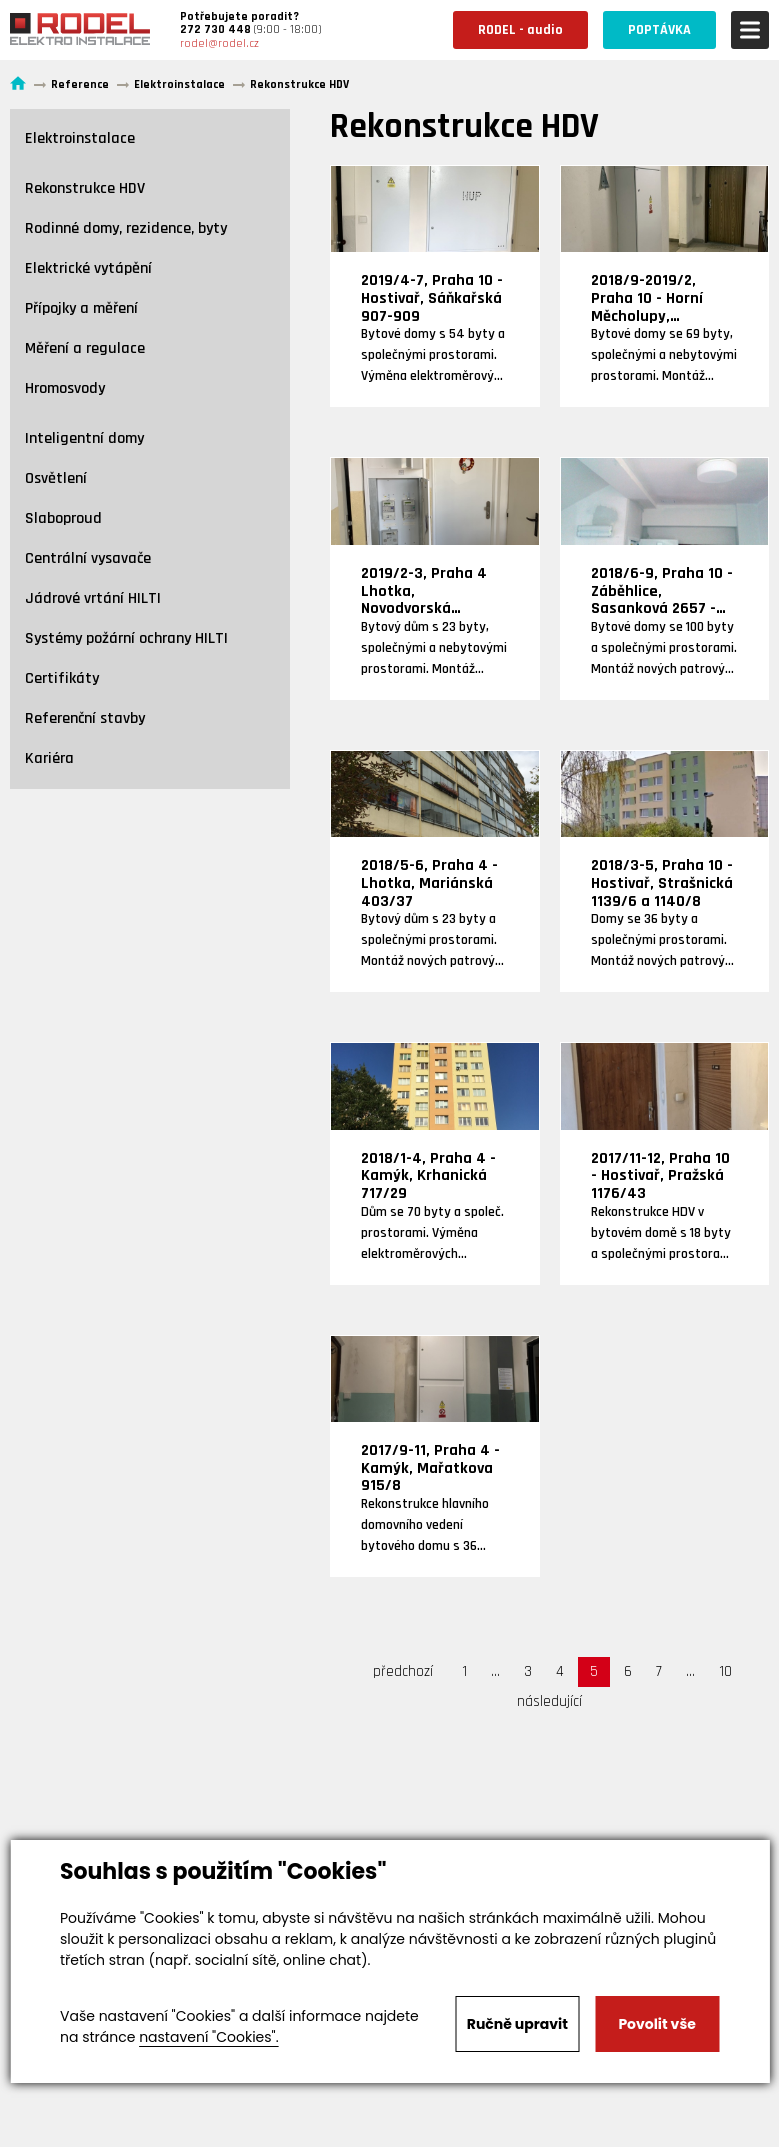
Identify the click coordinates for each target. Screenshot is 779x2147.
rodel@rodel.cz (219, 43)
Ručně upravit (517, 2024)
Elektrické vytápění (88, 268)
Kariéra (49, 758)
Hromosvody (65, 388)
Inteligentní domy (84, 438)
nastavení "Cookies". (208, 2037)
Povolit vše (656, 2024)
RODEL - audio (520, 30)
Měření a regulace (85, 348)
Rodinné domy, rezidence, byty (126, 228)
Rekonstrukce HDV (85, 188)
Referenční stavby (85, 718)
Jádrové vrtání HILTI (93, 598)
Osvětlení (56, 478)
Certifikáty (62, 678)
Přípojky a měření (81, 308)
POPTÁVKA (659, 30)
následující (549, 1701)
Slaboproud (63, 518)
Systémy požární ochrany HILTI (126, 638)
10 (725, 1671)
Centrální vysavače (88, 558)
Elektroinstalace (80, 138)
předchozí (403, 1671)
